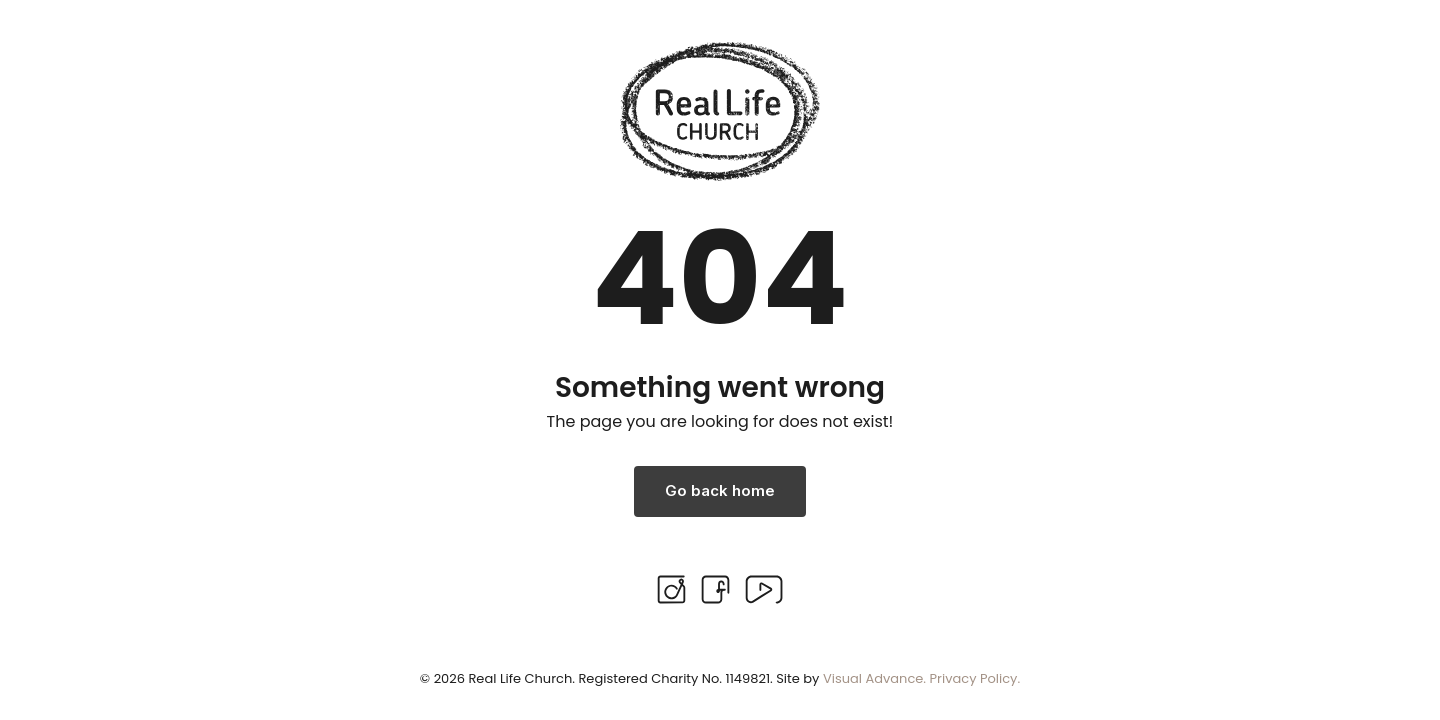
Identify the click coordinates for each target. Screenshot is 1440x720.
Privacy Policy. (975, 678)
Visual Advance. (874, 678)
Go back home (720, 490)
